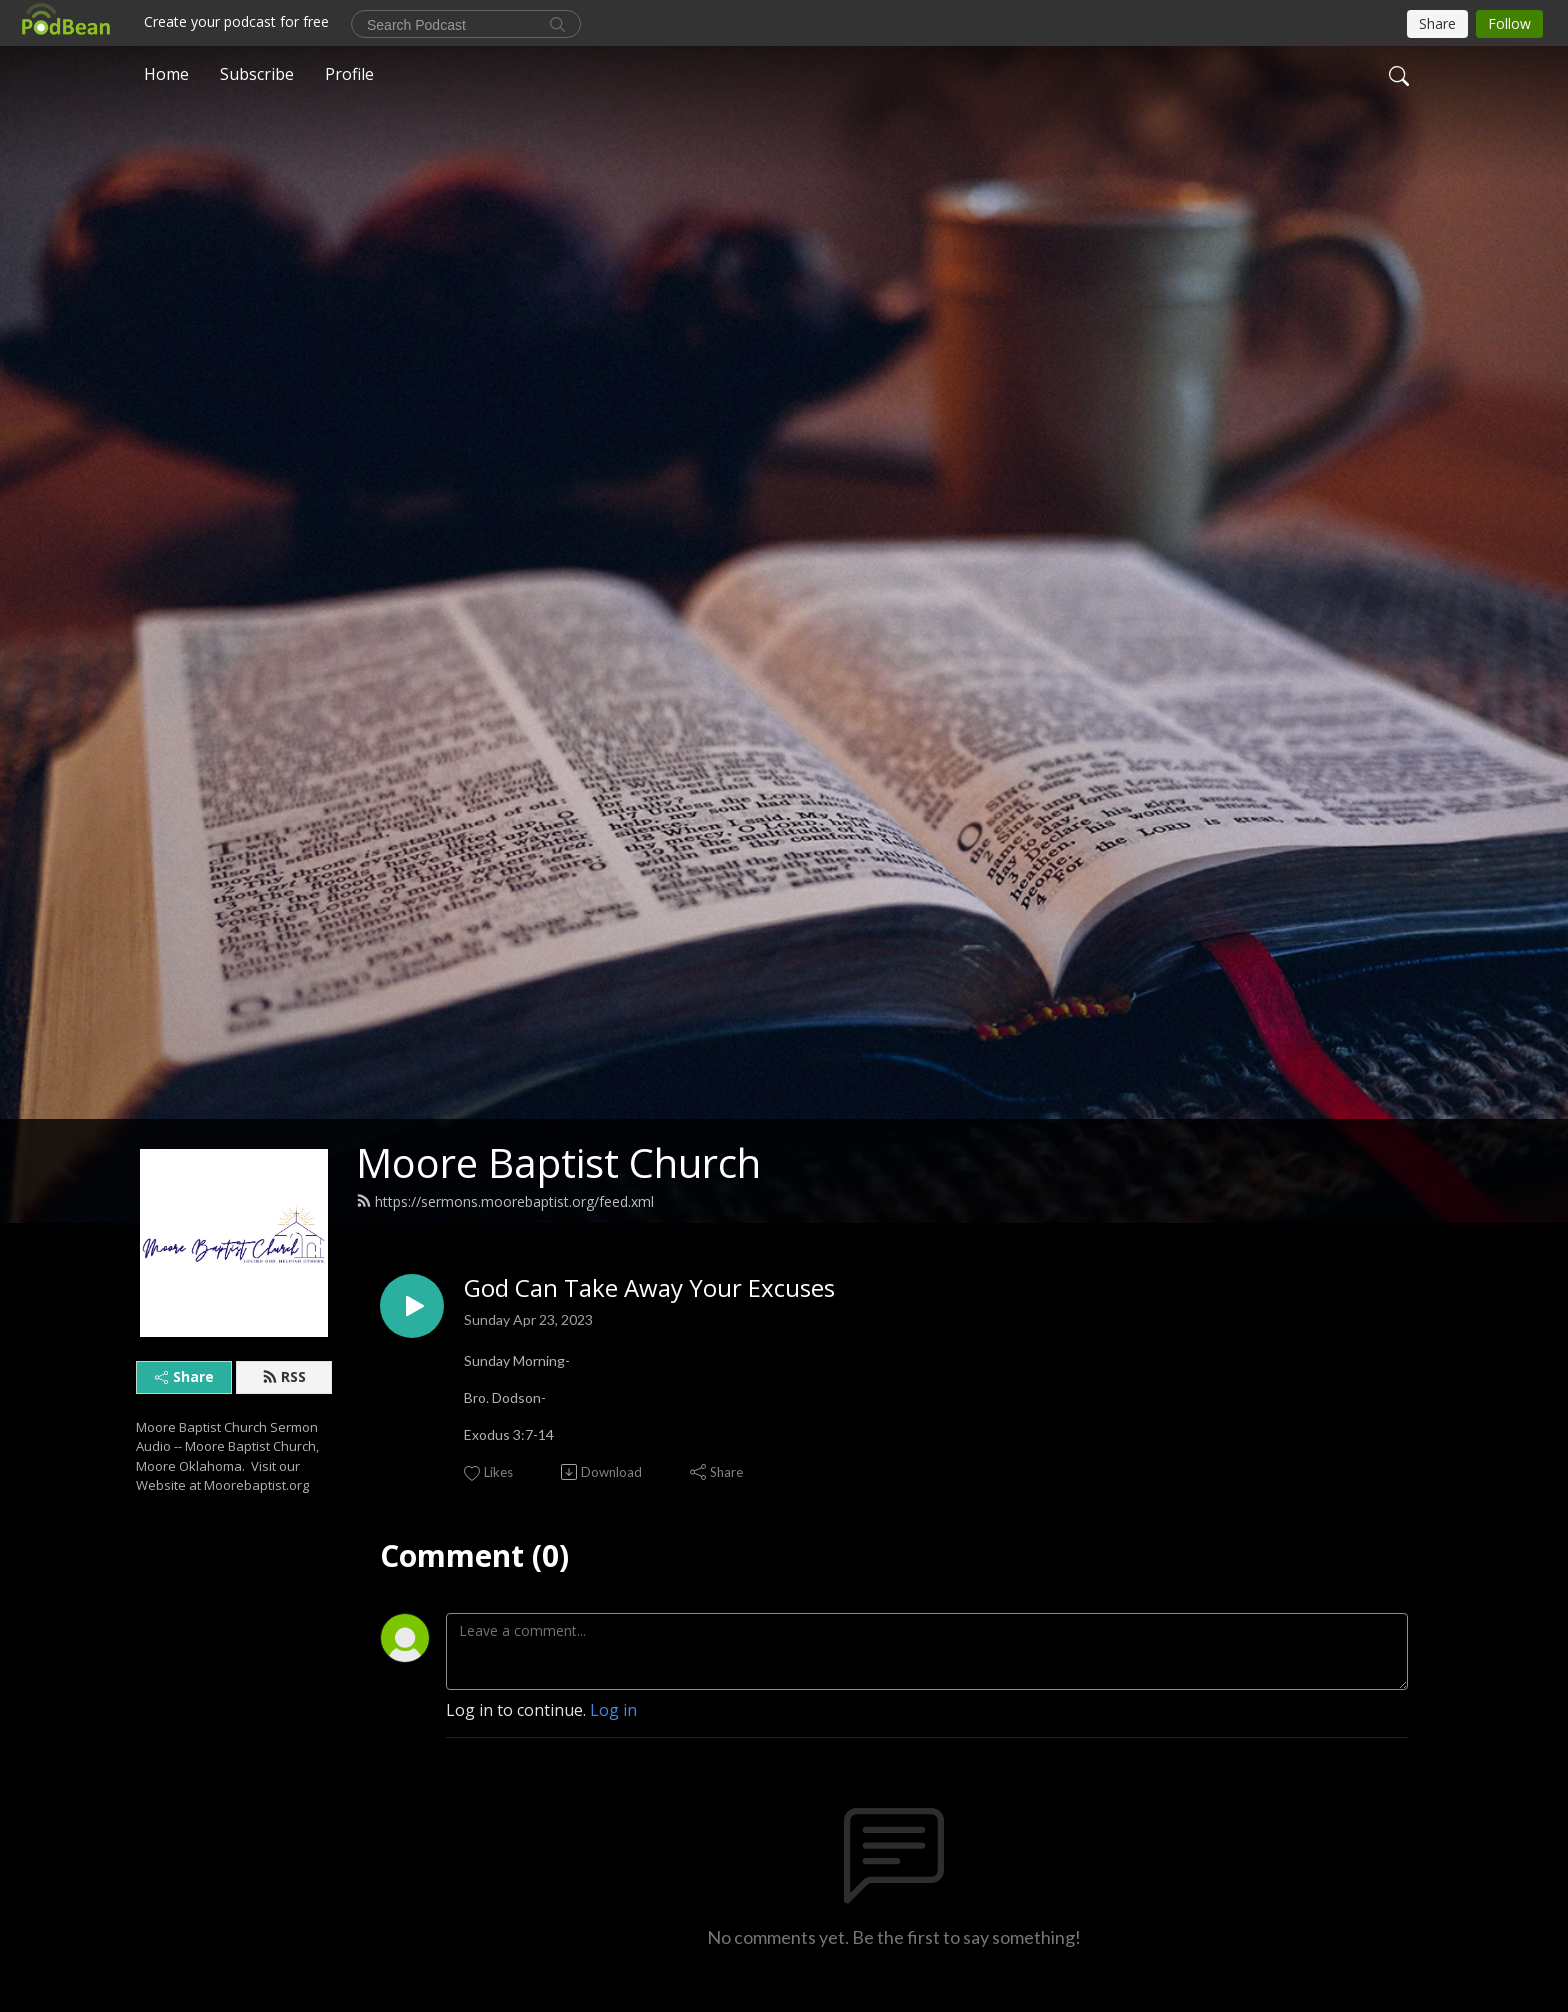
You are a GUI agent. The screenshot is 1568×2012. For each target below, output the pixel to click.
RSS (284, 1376)
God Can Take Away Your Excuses (649, 1288)
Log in (613, 1710)
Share (184, 1376)
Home (166, 74)
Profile (349, 74)
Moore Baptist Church (558, 1162)
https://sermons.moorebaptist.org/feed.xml (505, 1201)
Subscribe (257, 74)
